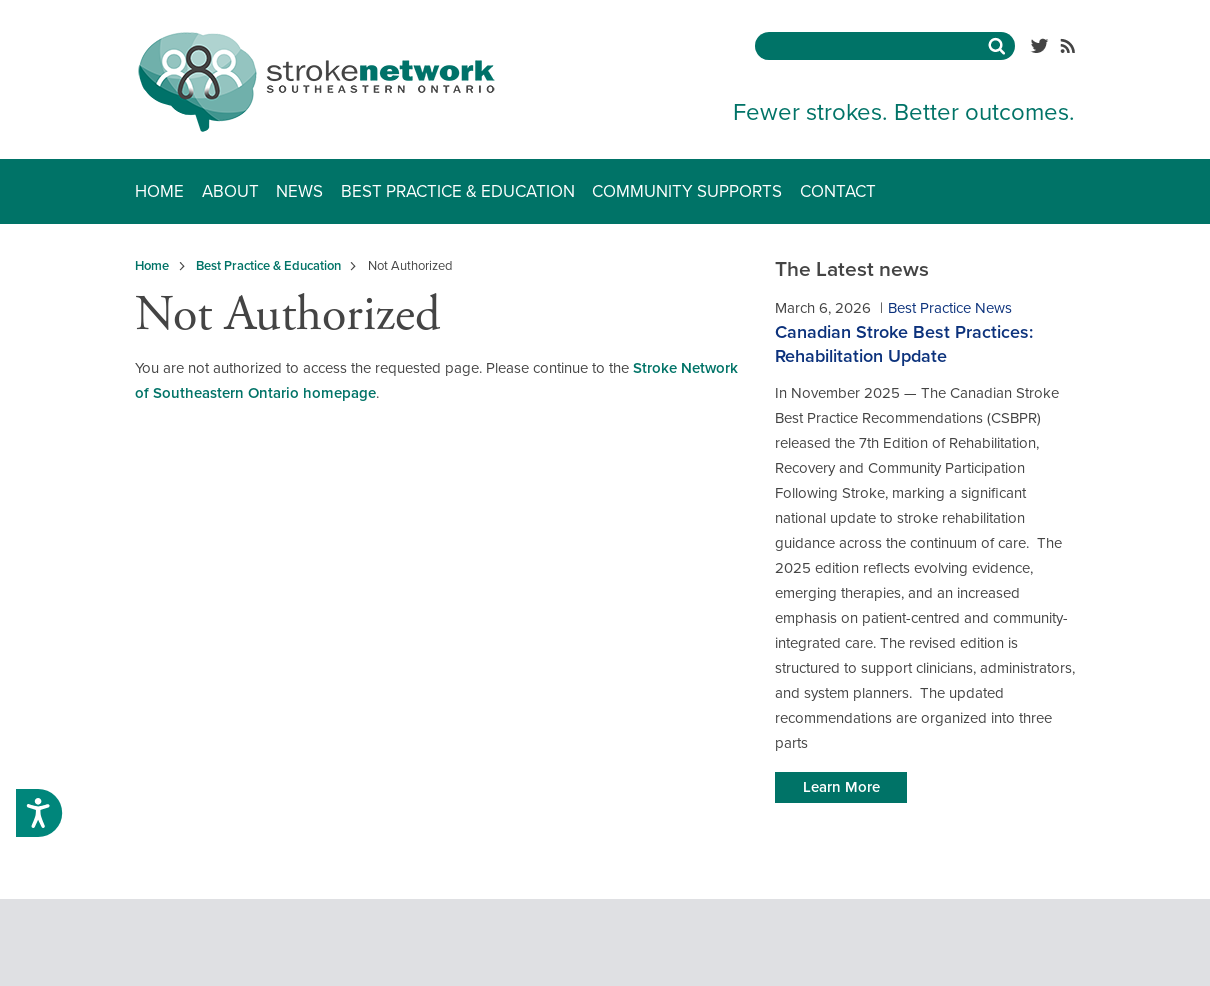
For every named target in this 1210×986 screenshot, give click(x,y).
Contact (838, 191)
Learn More (841, 787)
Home (159, 191)
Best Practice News (950, 308)
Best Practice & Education (458, 191)
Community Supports (687, 191)
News (299, 191)
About (230, 191)
